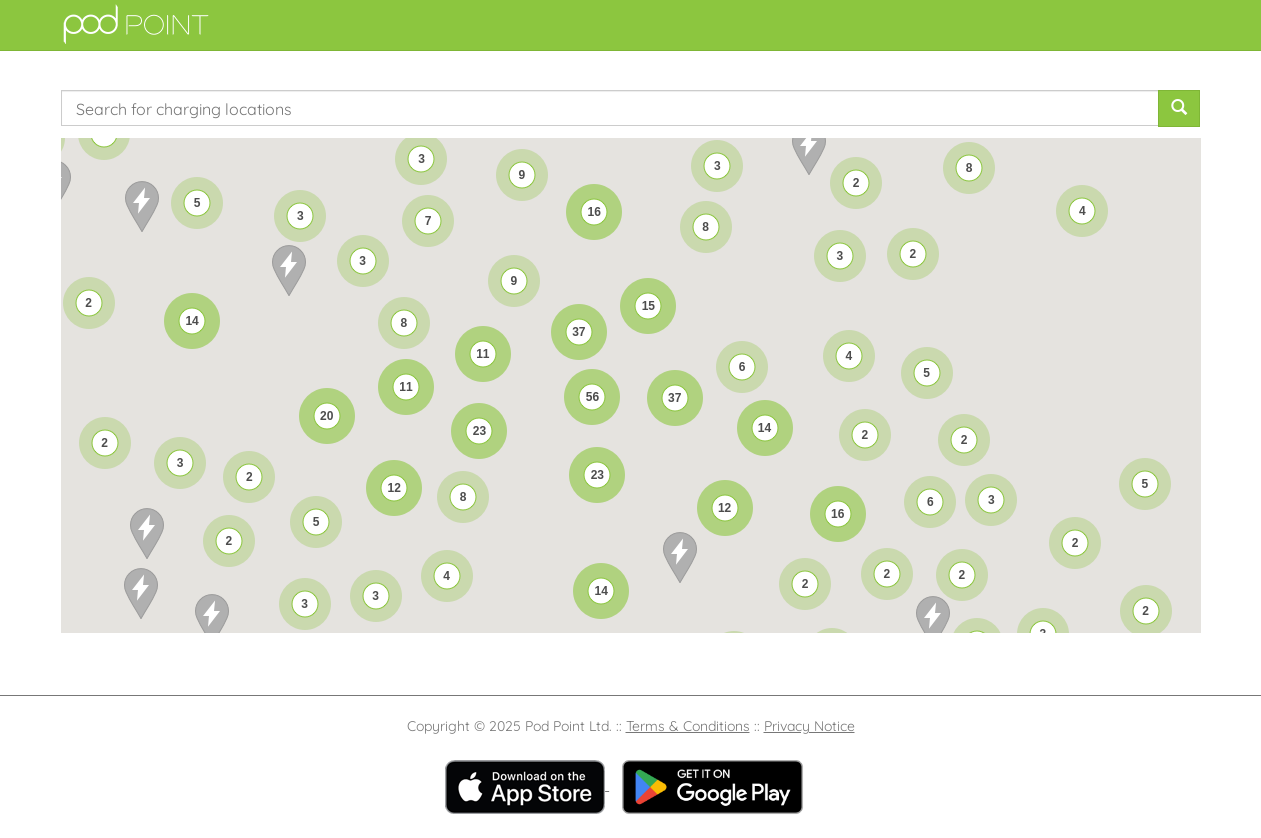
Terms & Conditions (688, 726)
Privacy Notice (809, 726)
